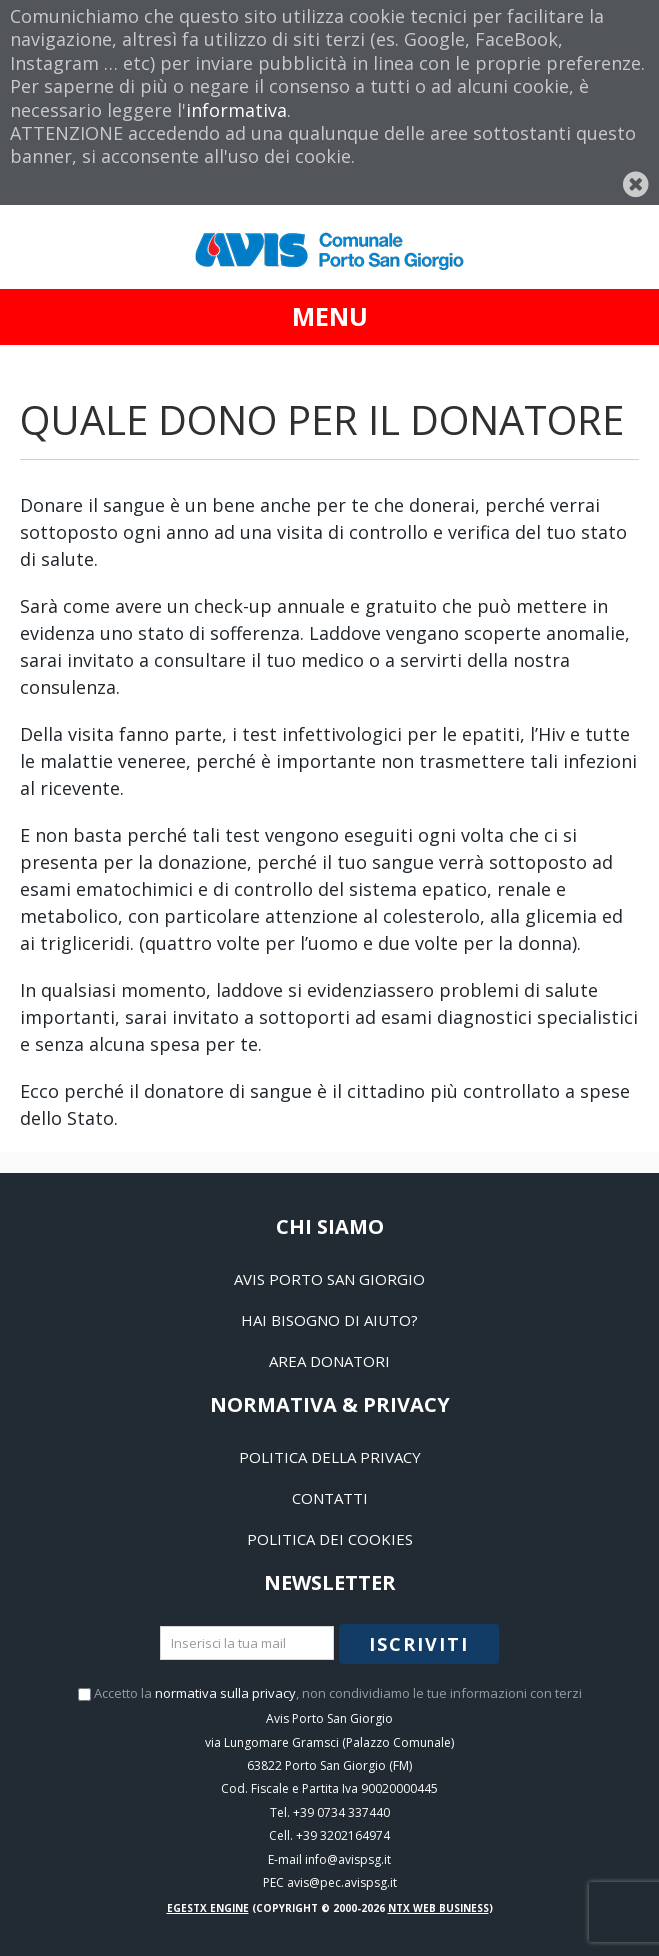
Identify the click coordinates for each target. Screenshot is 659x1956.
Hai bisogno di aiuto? (329, 1320)
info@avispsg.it (348, 1859)
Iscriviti (419, 1644)
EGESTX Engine (208, 1908)
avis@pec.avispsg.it (342, 1882)
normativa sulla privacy (225, 1693)
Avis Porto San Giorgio (329, 1279)
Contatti (330, 1498)
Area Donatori (329, 1361)
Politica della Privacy (330, 1457)
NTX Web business (438, 1908)
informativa (236, 110)
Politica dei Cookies (330, 1539)
